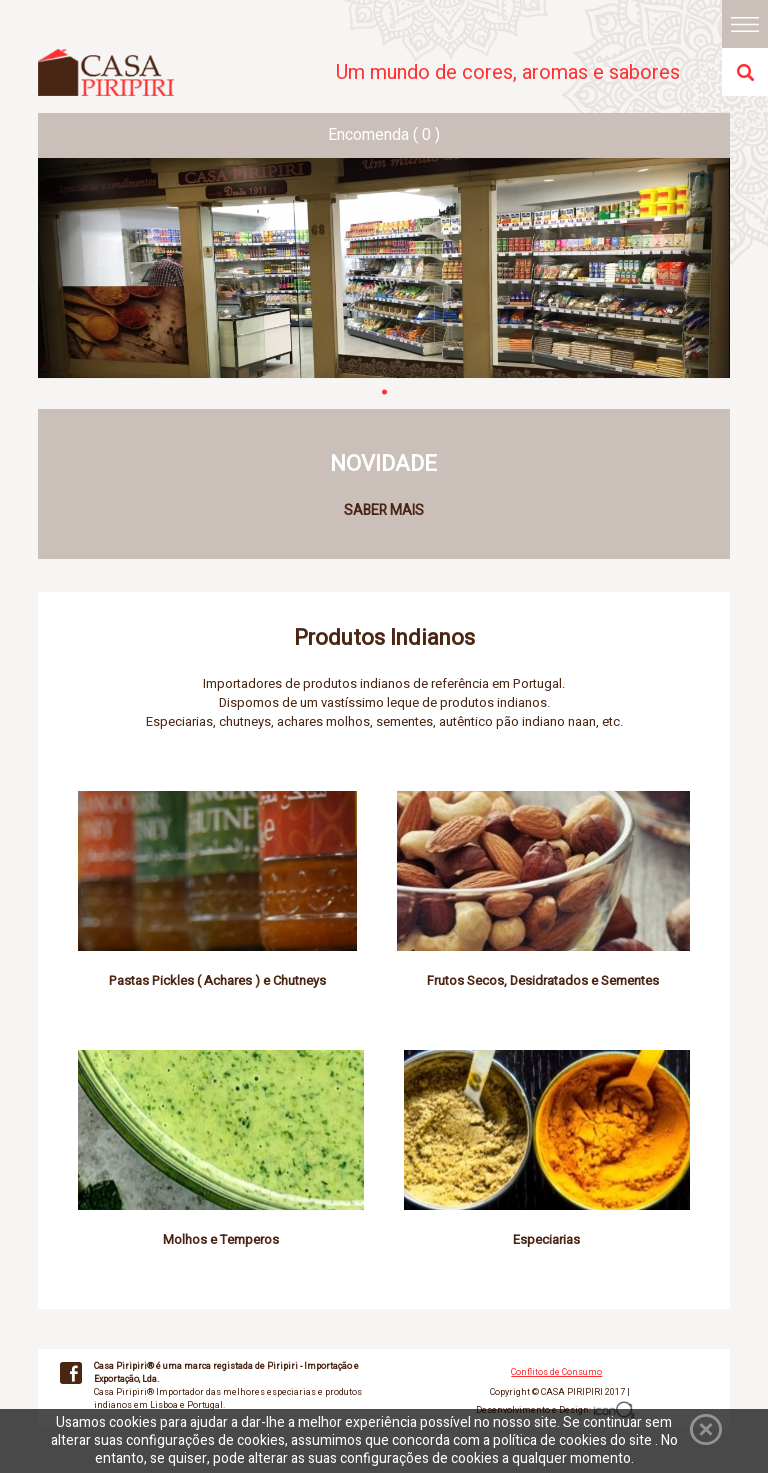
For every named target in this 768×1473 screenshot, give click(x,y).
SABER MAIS (384, 510)
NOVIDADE (383, 464)
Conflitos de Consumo (556, 1372)
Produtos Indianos (384, 638)
